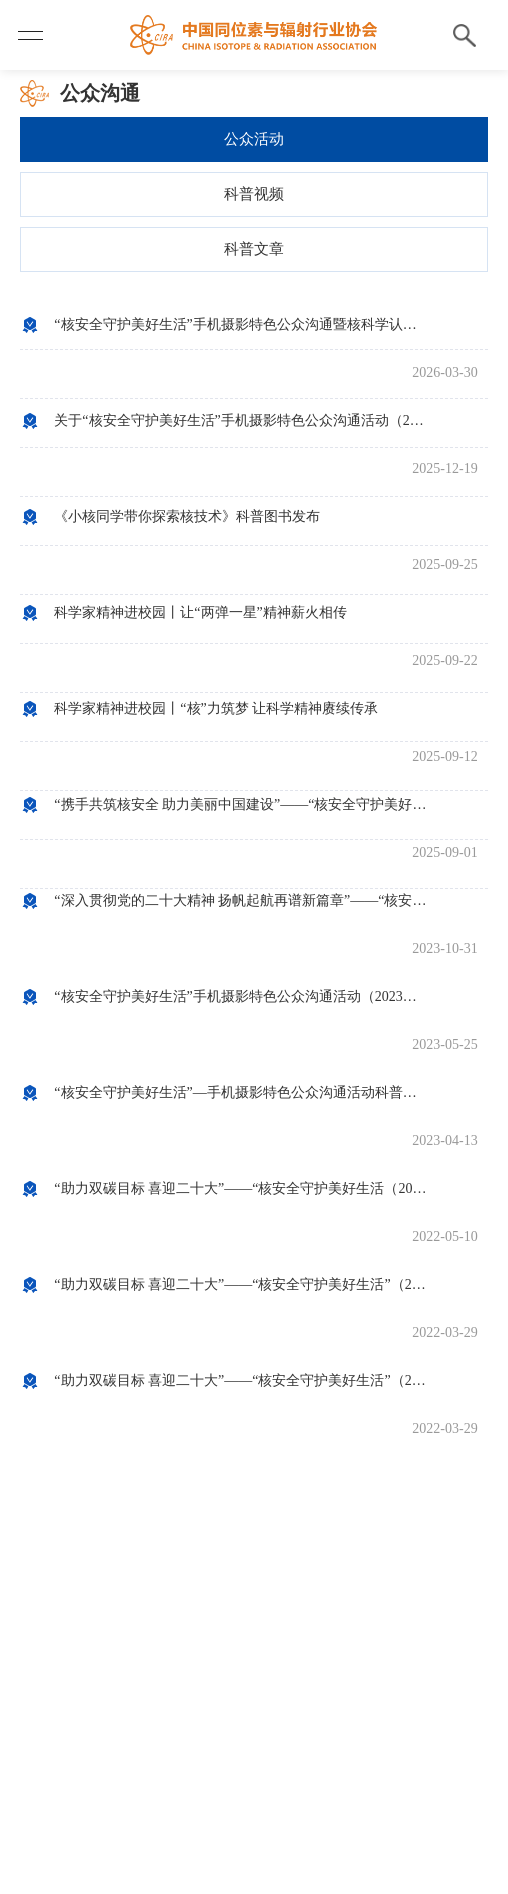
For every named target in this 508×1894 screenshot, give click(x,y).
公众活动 (254, 139)
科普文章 (254, 249)
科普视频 (254, 194)
